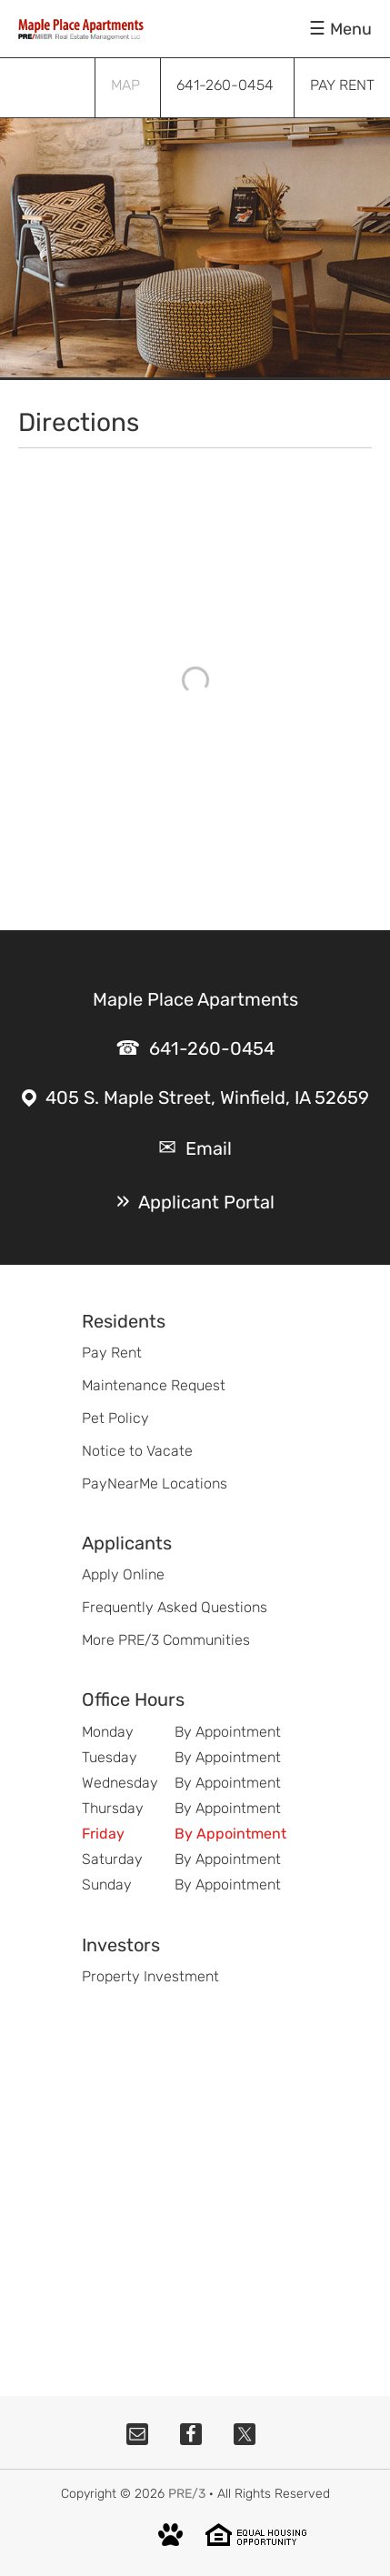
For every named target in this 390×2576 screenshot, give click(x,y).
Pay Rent (112, 1352)
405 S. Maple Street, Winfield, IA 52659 (207, 1097)
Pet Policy (115, 1418)
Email (208, 1148)
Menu (351, 29)
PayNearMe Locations (154, 1483)
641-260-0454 (212, 1048)
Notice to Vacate (137, 1450)
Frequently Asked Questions (174, 1607)
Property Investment (150, 1976)
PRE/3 (186, 2493)
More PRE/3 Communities (166, 1640)
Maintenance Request (153, 1385)
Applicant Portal (206, 1202)
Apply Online (123, 1574)
